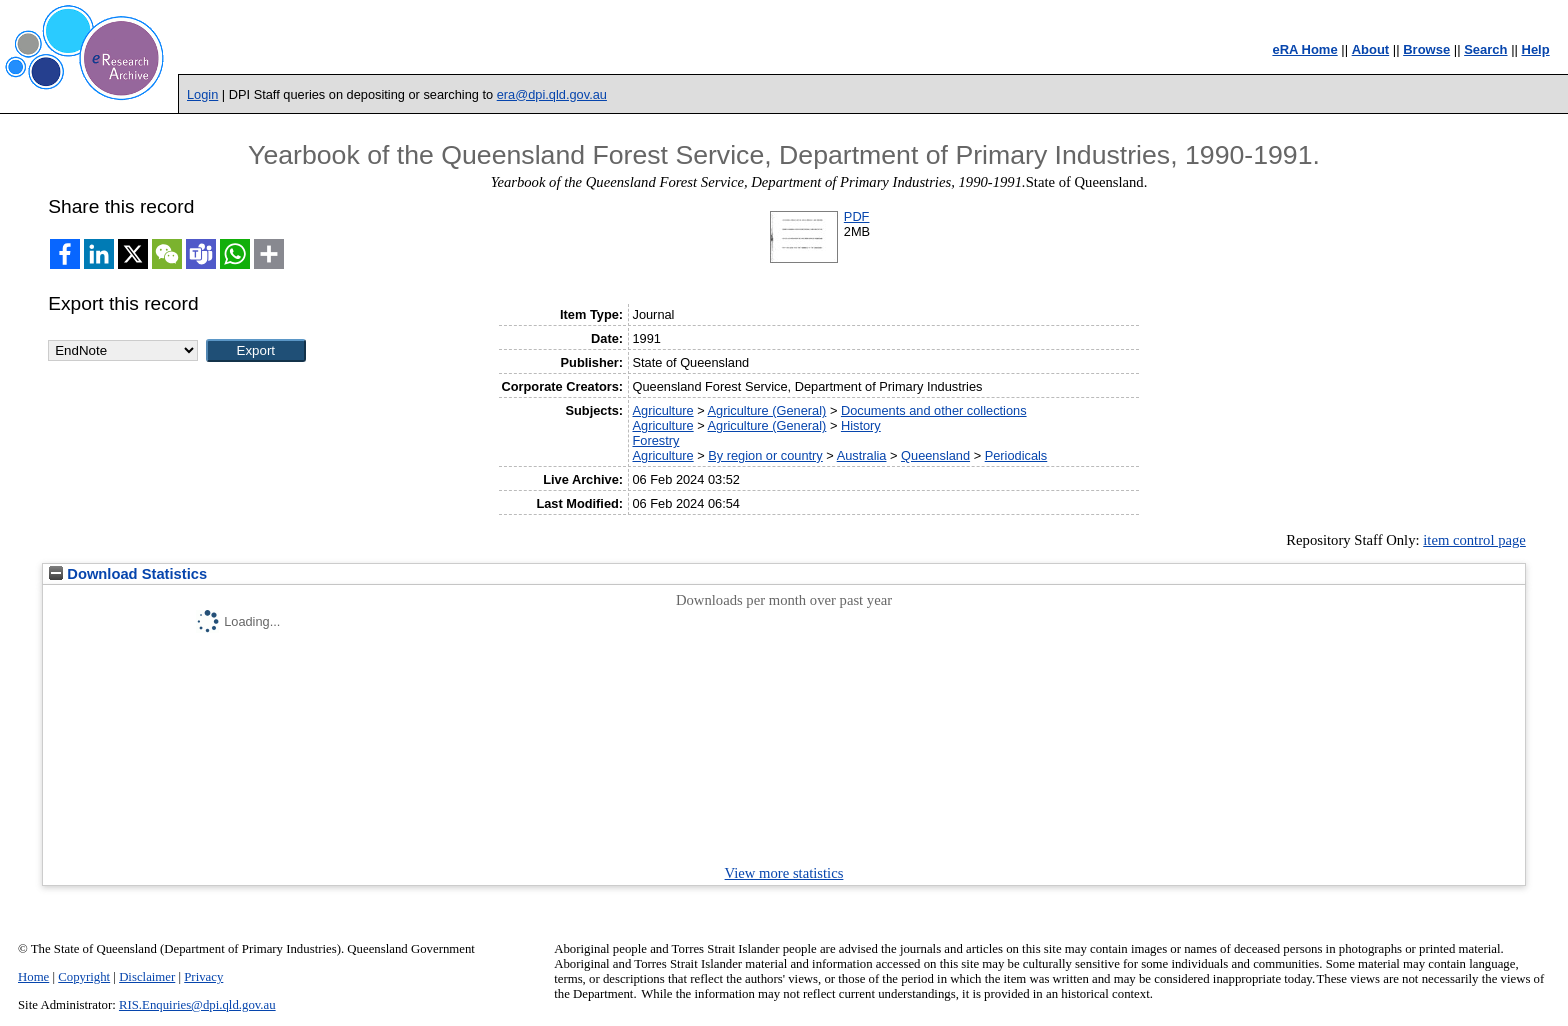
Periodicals (1016, 455)
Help (1536, 49)
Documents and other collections (934, 410)
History (861, 425)
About (1371, 49)
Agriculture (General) (767, 410)
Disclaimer (147, 977)
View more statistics (784, 873)
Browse (1426, 49)
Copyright (84, 977)
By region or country (765, 455)
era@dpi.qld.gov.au (552, 94)
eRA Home (1304, 49)
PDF (857, 216)
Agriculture (662, 410)
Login (202, 94)
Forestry (655, 440)
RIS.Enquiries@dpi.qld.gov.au (197, 1005)
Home (33, 977)
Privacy (203, 977)
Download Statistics (128, 574)
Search (1485, 49)
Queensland (935, 455)
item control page (1474, 540)
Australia (862, 455)
